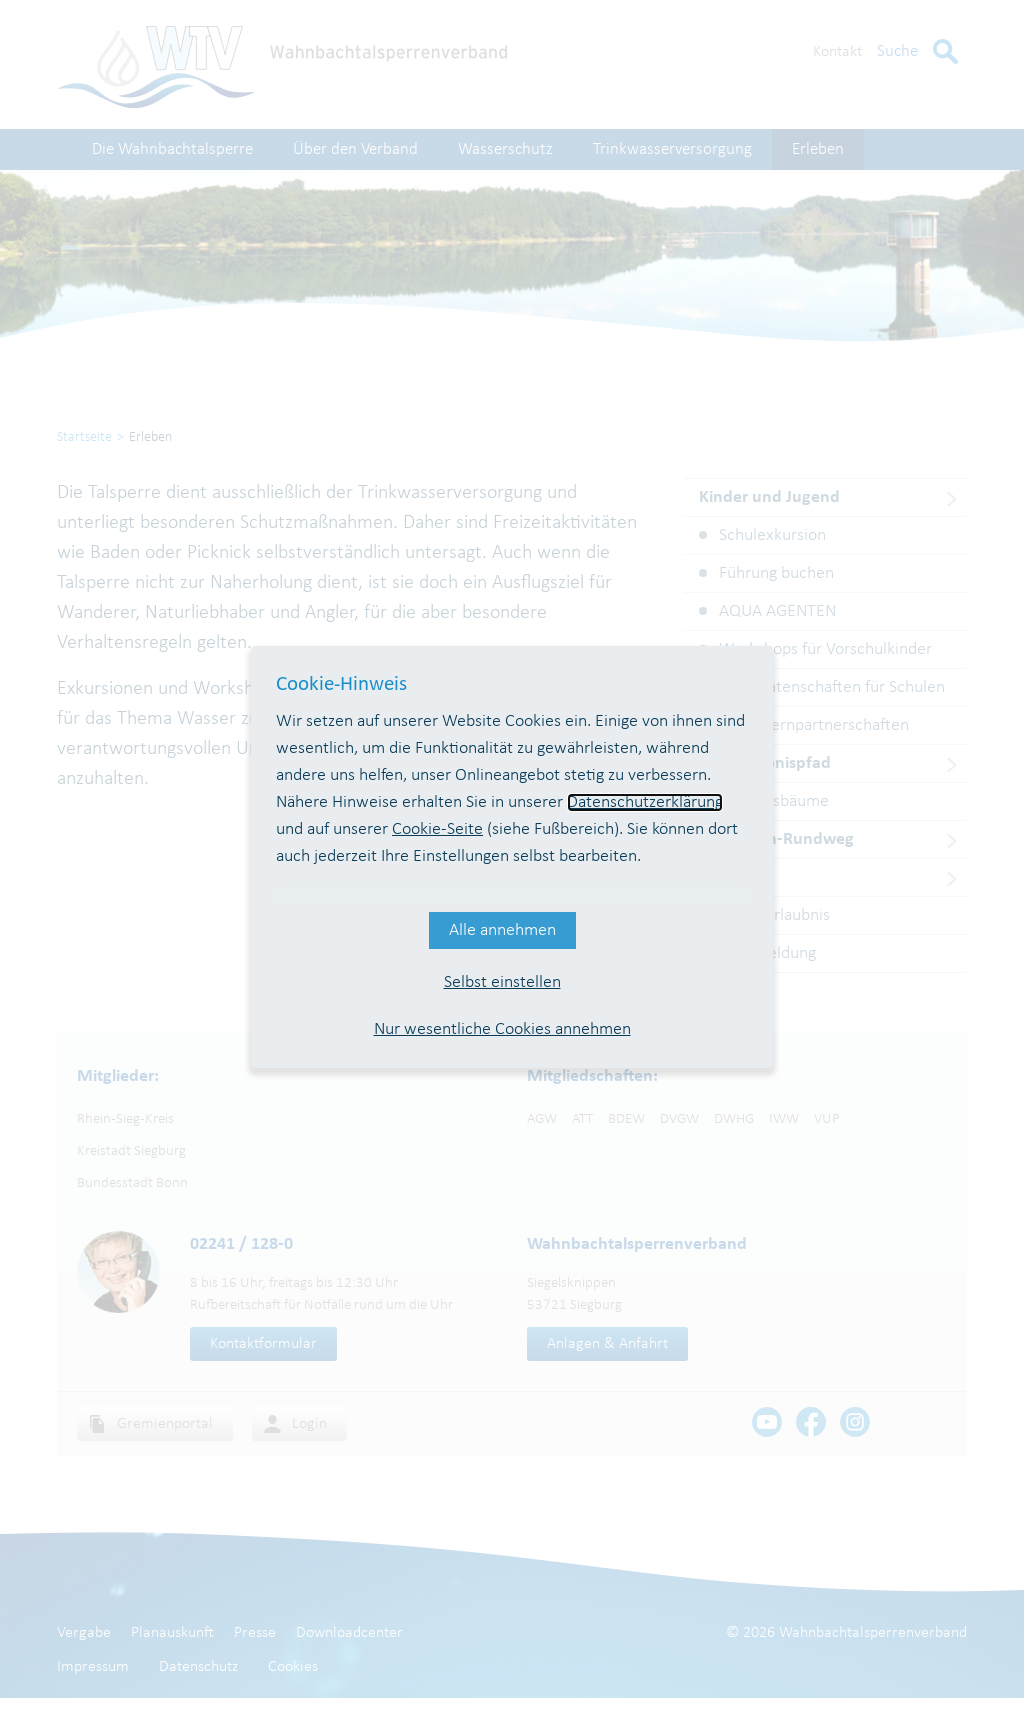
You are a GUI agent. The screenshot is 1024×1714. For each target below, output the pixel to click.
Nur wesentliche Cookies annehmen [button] (502, 1029)
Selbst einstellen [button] (502, 982)
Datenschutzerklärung (645, 802)
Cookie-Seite (437, 829)
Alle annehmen (502, 930)
